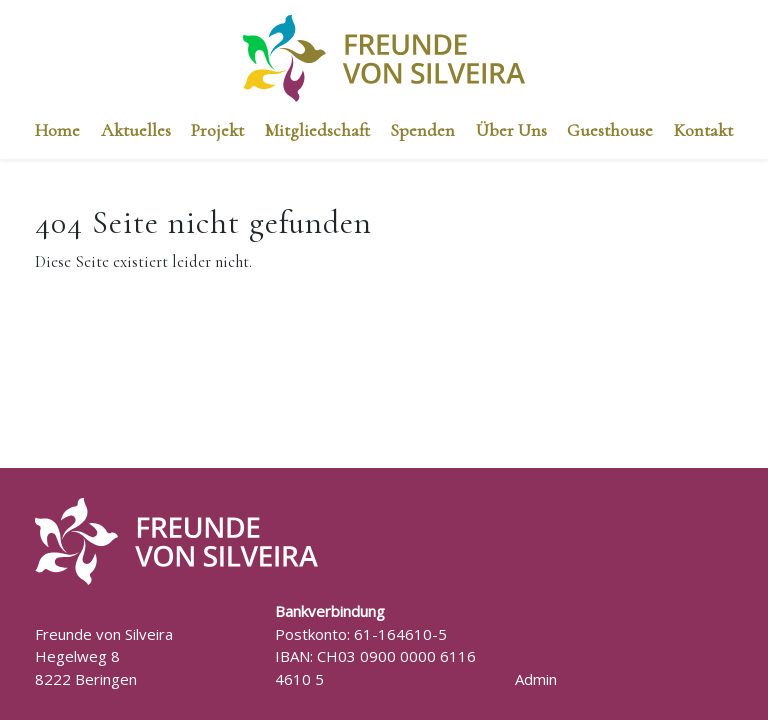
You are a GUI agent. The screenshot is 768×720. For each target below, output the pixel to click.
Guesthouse (610, 130)
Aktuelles (136, 130)
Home (57, 130)
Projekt (217, 130)
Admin (536, 679)
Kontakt (703, 130)
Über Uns (511, 130)
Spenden (422, 130)
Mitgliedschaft (317, 130)
